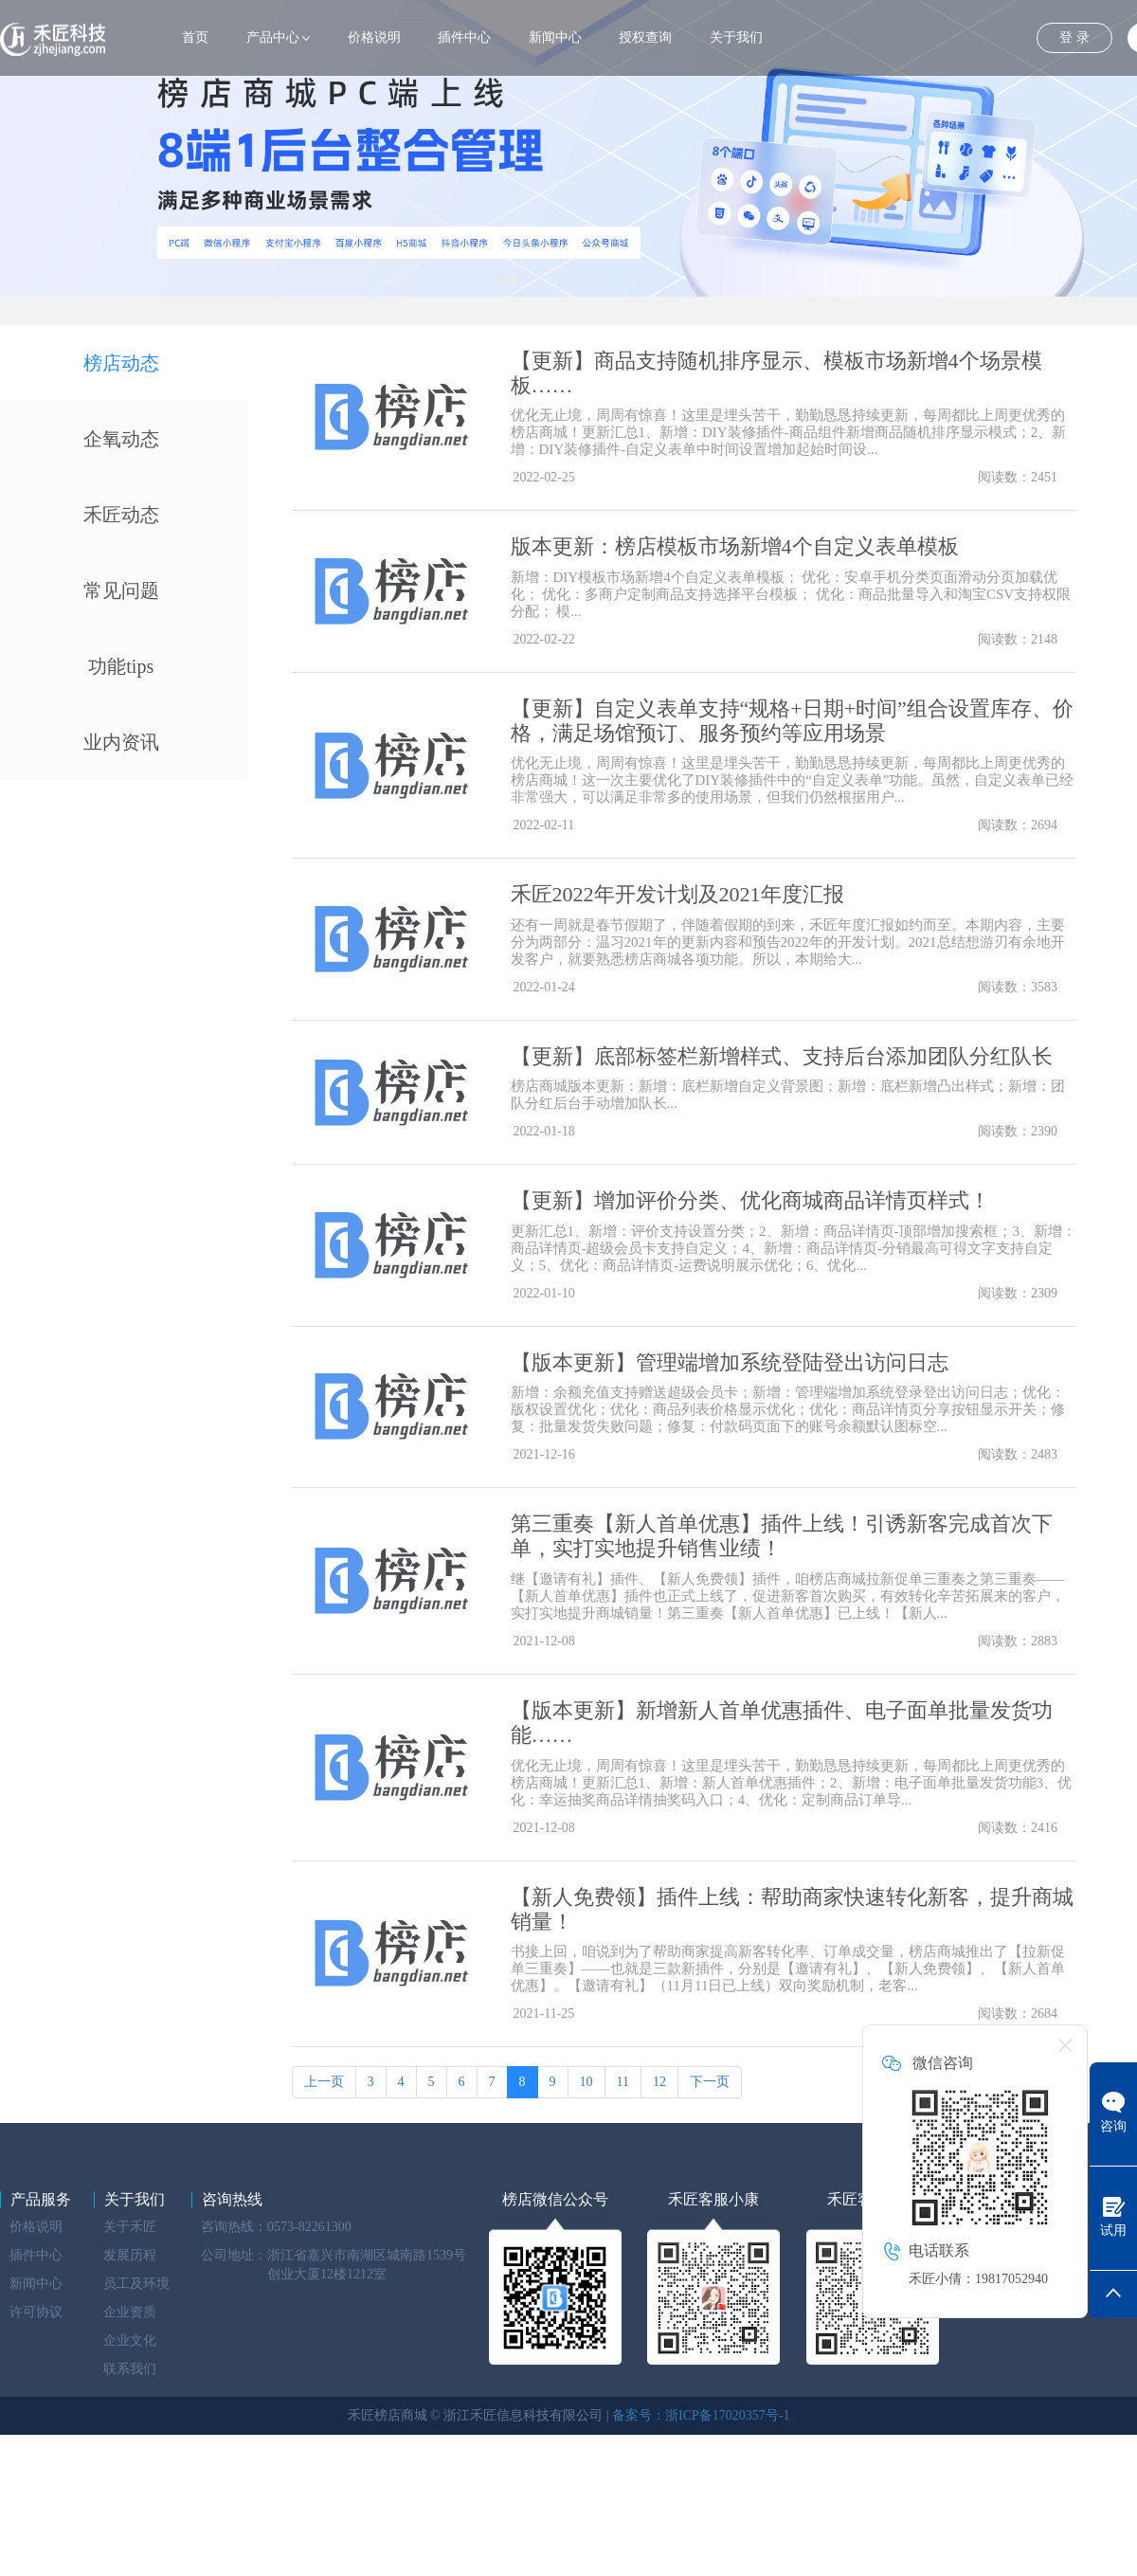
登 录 (1074, 37)
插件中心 (464, 37)
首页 (195, 37)
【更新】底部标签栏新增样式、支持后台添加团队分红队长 (782, 1056)
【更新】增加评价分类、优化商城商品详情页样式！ (750, 1200)
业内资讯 (121, 742)
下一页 (710, 2082)
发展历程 (129, 2255)
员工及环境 (136, 2284)
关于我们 (736, 37)
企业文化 (129, 2340)
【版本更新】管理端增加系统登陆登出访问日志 (729, 1362)
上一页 (324, 2082)
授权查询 (645, 37)
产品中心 (272, 37)
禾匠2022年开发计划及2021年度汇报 (677, 894)
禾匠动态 (121, 514)
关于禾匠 (129, 2227)
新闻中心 (555, 37)
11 (623, 2082)
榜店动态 (121, 363)
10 (586, 2082)
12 (659, 2082)
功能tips (120, 666)
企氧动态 (121, 438)
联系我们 (129, 2369)
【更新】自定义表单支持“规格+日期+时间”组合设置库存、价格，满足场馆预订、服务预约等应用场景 (792, 721)
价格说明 (374, 37)
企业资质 (129, 2312)
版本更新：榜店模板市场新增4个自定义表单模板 (735, 546)
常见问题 (121, 590)
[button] (507, 278)
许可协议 (36, 2312)
